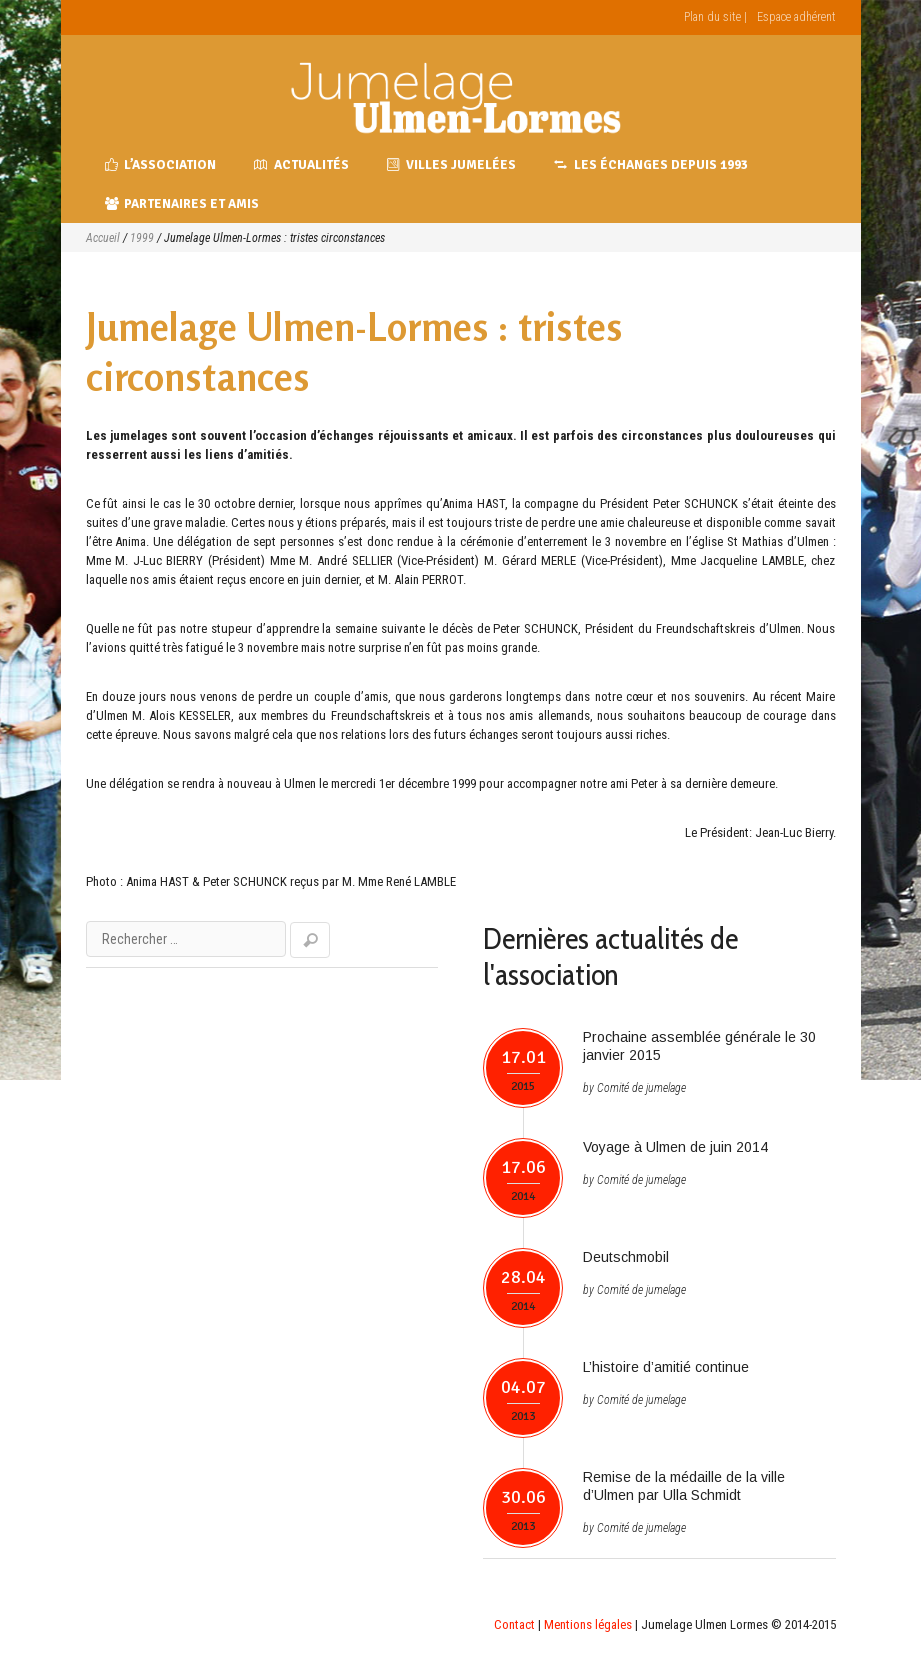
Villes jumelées (452, 165)
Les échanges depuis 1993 (651, 165)
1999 (142, 238)
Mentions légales (588, 1624)
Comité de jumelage (641, 1088)
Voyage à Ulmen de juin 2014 (675, 1147)
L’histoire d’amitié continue (666, 1367)
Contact (514, 1624)
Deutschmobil (626, 1257)
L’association (161, 165)
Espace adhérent (796, 17)
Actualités (301, 165)
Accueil (103, 238)
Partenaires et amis (182, 204)
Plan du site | (715, 17)
